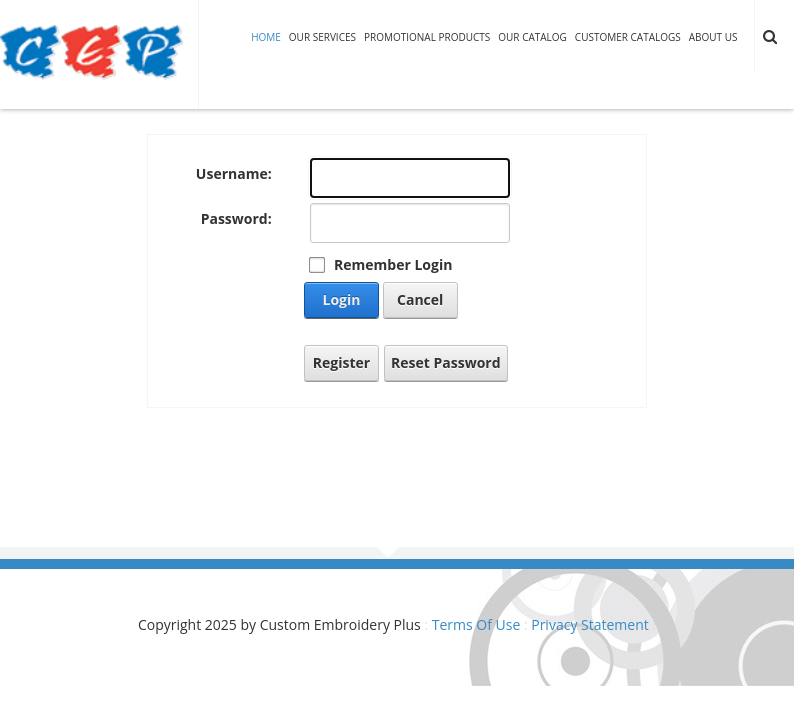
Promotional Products (427, 37)
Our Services (322, 37)
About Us (713, 37)
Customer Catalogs (628, 37)
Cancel (420, 299)
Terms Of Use (476, 624)
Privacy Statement (590, 624)
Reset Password (446, 362)
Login (342, 299)
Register (341, 362)
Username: (234, 173)
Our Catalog (532, 37)
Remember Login (393, 264)
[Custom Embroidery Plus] (91, 52)
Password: (236, 218)
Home (266, 37)
